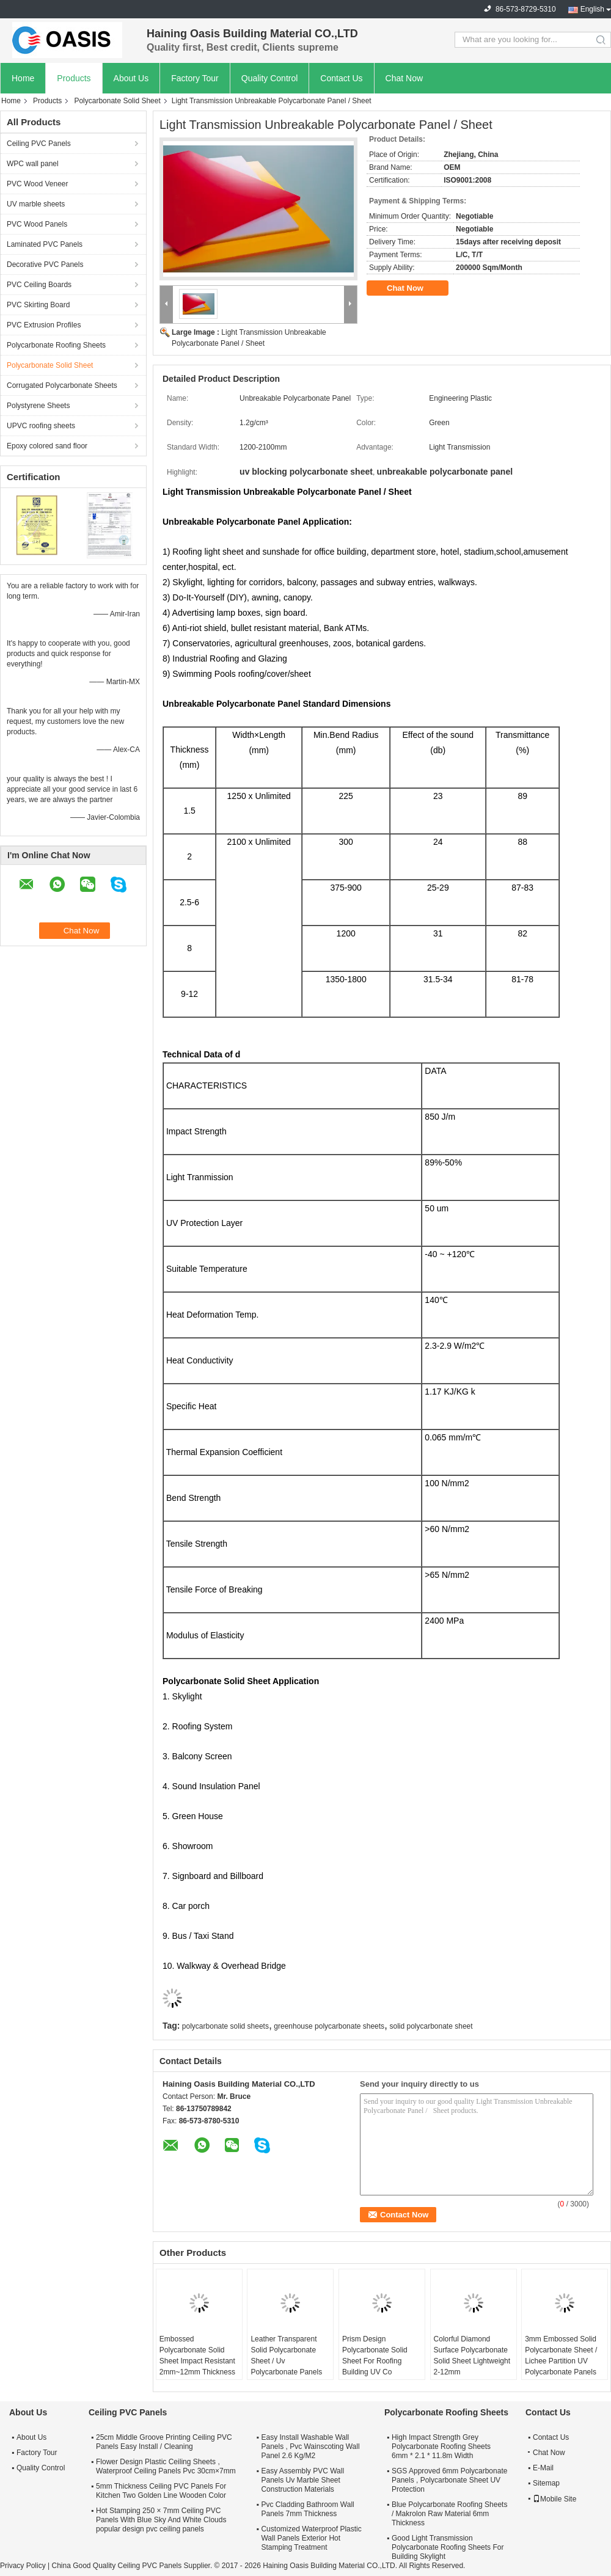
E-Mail (543, 2468)
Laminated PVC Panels (44, 244)
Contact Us (341, 78)
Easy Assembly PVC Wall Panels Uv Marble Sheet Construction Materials (302, 2480)
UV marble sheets (36, 204)
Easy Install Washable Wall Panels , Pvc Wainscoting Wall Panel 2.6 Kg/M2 (310, 2446)
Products (73, 78)
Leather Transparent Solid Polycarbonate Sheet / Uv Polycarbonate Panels (286, 2355)
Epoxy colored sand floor (47, 446)
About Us (131, 78)
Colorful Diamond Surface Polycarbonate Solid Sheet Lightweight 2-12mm (472, 2355)
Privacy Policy (23, 2565)
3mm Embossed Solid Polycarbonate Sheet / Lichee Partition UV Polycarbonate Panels (561, 2355)
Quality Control (269, 78)
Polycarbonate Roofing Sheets (56, 345)
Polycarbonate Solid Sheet (117, 101)
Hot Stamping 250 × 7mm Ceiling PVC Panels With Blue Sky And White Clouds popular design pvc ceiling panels (161, 2519)
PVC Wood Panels (37, 224)
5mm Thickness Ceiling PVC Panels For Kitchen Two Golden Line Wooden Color (161, 2491)
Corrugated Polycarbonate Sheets (62, 385)
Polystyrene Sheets (38, 405)
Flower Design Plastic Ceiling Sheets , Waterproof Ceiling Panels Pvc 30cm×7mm (166, 2466)
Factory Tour (195, 78)
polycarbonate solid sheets (225, 2026)
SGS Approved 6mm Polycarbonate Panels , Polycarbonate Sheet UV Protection (449, 2480)
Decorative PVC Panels (45, 264)
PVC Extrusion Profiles (44, 325)
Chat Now (404, 78)
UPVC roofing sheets (41, 425)
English (592, 9)
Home (23, 78)
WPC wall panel (33, 163)
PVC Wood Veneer (37, 184)
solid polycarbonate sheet (430, 2026)
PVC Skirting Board (38, 305)
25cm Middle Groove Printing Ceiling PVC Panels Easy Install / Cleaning (164, 2442)
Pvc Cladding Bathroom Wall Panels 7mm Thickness (307, 2509)
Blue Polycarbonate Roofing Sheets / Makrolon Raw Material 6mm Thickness (449, 2513)
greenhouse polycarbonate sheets (329, 2026)
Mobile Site (554, 2499)
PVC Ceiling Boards (39, 284)
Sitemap (546, 2483)
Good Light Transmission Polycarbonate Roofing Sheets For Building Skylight (447, 2547)
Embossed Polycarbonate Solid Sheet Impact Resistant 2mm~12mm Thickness (197, 2355)
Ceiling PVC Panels (39, 143)
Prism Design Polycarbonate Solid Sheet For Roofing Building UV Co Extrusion (375, 2361)
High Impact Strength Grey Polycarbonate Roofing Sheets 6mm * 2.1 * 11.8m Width (441, 2446)
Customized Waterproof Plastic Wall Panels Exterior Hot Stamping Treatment (311, 2538)
